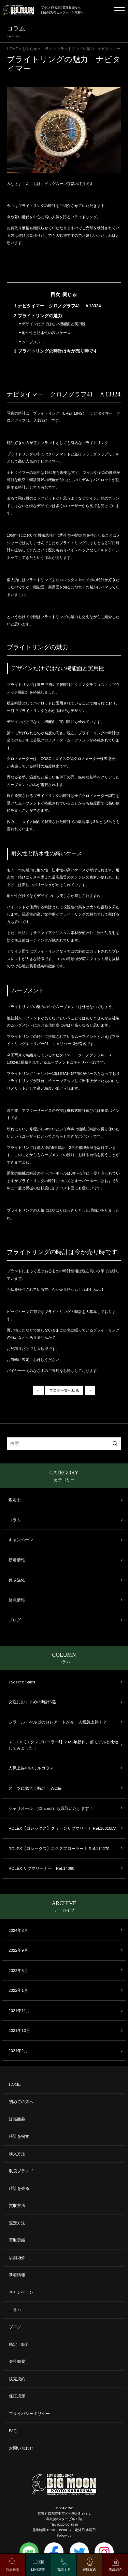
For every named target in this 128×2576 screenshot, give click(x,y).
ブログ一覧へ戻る (64, 1390)
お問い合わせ (21, 2448)
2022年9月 (18, 1950)
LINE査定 (38, 2570)
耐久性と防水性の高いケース (45, 333)
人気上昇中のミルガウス (31, 1768)
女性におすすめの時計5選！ (34, 1702)
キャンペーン (21, 1539)
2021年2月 (18, 2050)
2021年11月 (19, 2010)
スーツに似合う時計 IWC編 (35, 1788)
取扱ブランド (21, 2171)
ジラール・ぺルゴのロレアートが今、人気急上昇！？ (58, 1722)
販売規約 (17, 2379)
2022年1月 (18, 1990)
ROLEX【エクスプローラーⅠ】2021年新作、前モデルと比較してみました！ (63, 1745)
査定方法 (17, 2223)
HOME (14, 2084)
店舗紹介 (17, 2258)
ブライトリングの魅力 (38, 316)
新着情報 (17, 1560)
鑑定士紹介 (19, 2344)
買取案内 (89, 2570)
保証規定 (17, 2396)
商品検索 (12, 2570)
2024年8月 (18, 1930)
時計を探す (19, 2136)
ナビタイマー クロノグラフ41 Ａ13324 (57, 306)
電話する (64, 2570)
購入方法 (17, 2154)
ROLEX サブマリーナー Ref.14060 (41, 1868)
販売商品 (17, 2119)
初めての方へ (21, 2102)
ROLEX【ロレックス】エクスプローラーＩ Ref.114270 (59, 1848)
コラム (15, 1520)
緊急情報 (17, 1600)
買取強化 (17, 1580)
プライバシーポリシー (29, 2414)
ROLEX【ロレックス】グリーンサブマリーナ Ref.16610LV (62, 1828)
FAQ (13, 2431)
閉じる (69, 294)
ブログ (15, 1620)
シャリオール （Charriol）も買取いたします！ (51, 1808)
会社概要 (17, 2361)
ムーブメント (31, 342)
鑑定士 (15, 1499)
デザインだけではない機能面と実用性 (52, 324)
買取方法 (17, 2206)
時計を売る (19, 2188)
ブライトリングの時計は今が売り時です (56, 351)
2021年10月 (19, 2030)
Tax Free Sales (22, 1682)
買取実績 (17, 2240)
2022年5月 (18, 1970)
